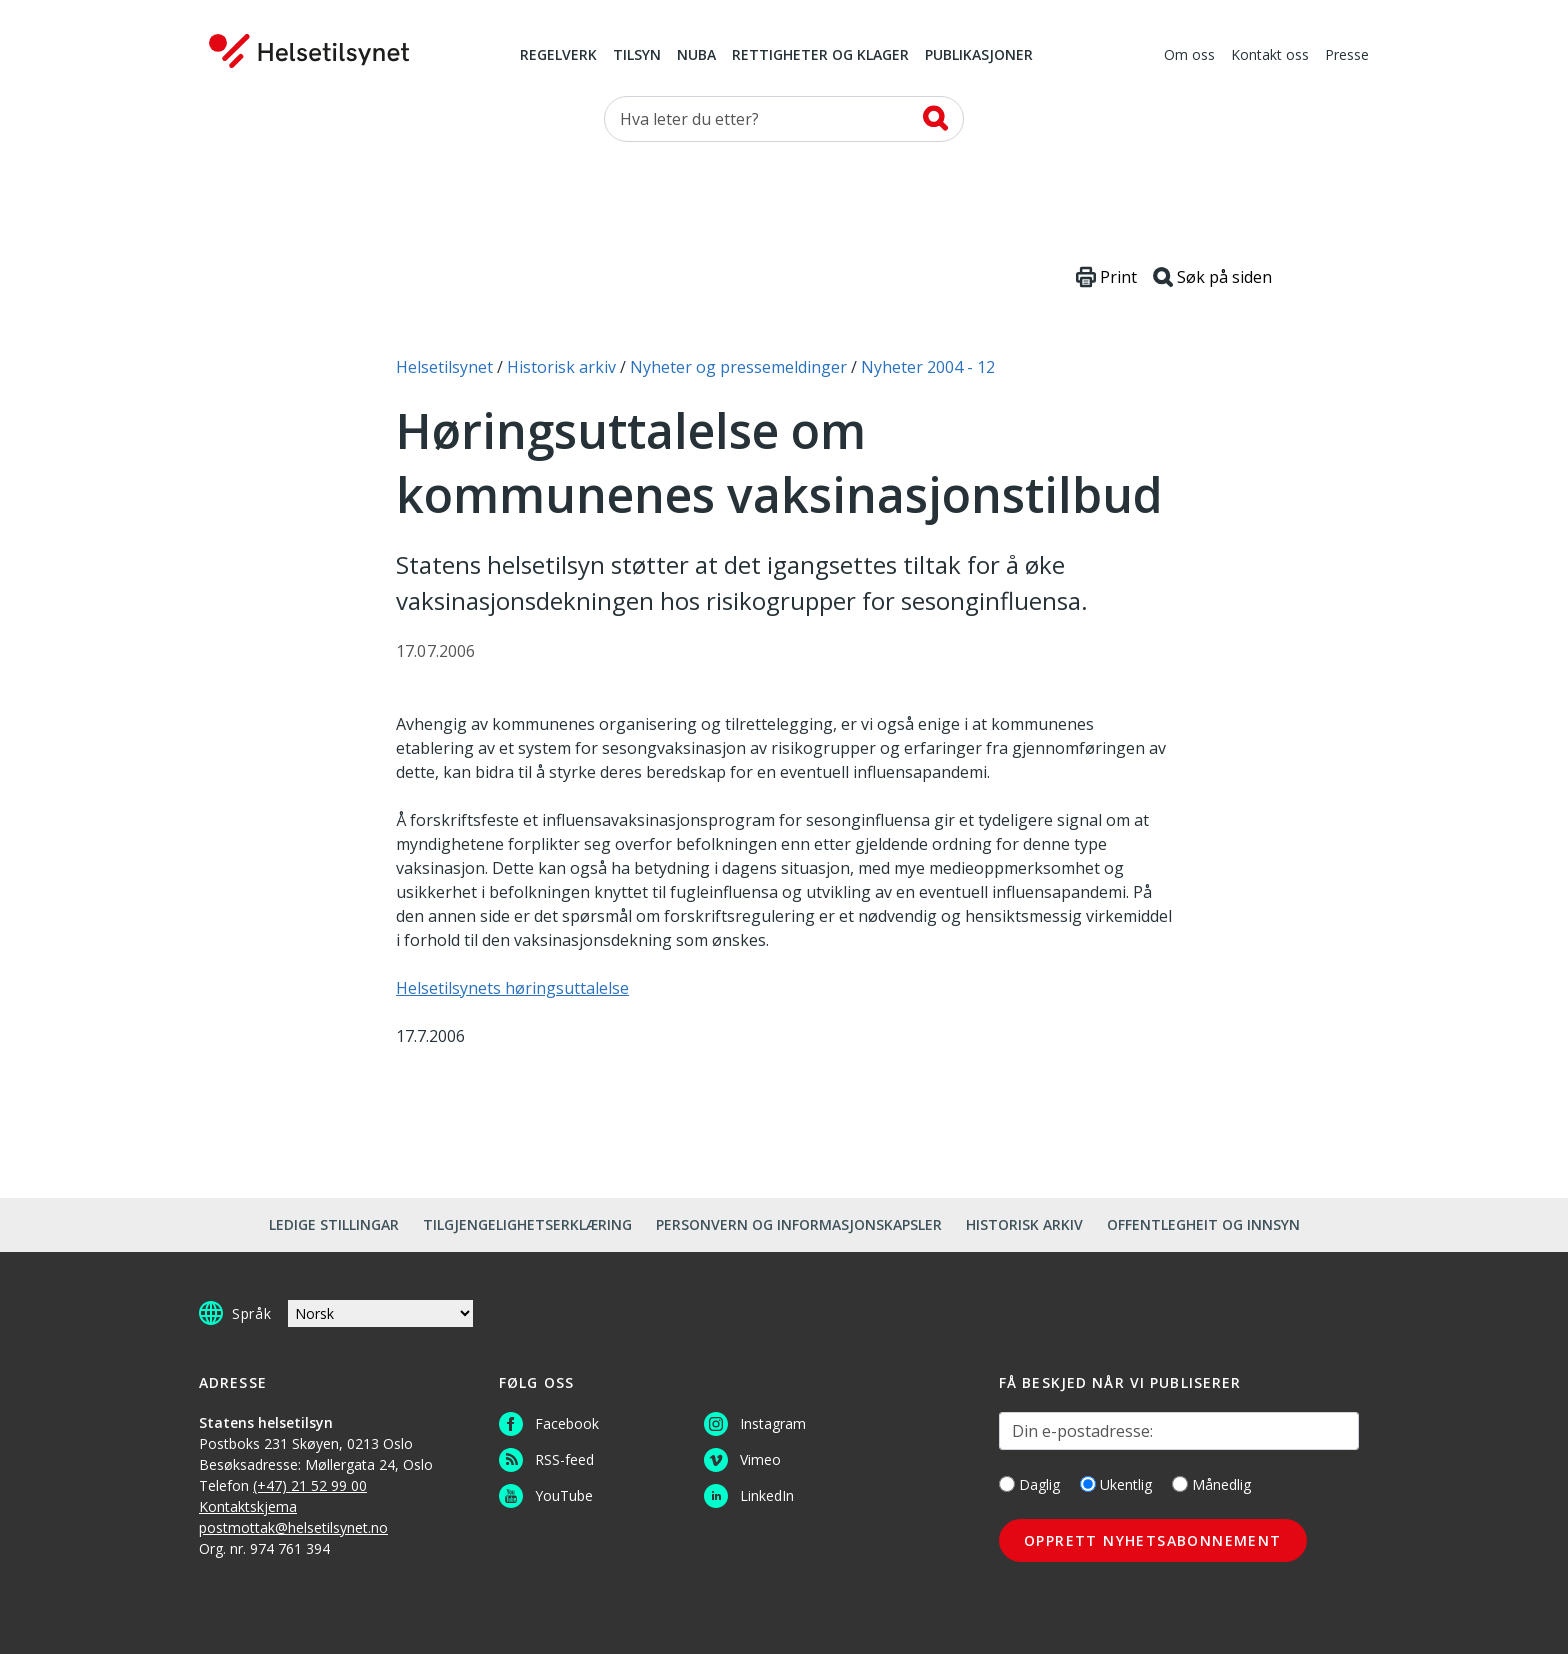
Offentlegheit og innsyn (1203, 1224)
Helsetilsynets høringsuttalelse (512, 988)
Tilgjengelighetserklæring (527, 1224)
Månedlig (1211, 1484)
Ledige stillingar (334, 1224)
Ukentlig (1116, 1484)
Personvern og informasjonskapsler (799, 1224)
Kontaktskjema (248, 1506)
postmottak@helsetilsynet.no (293, 1527)
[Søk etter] (784, 119)
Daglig (1029, 1484)
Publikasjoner (979, 56)
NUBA (696, 56)
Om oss (1189, 56)
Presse (1347, 56)
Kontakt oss (1270, 56)
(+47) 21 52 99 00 (310, 1485)
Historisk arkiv (1024, 1224)
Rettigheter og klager (820, 56)
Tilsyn (637, 56)
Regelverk (558, 56)
